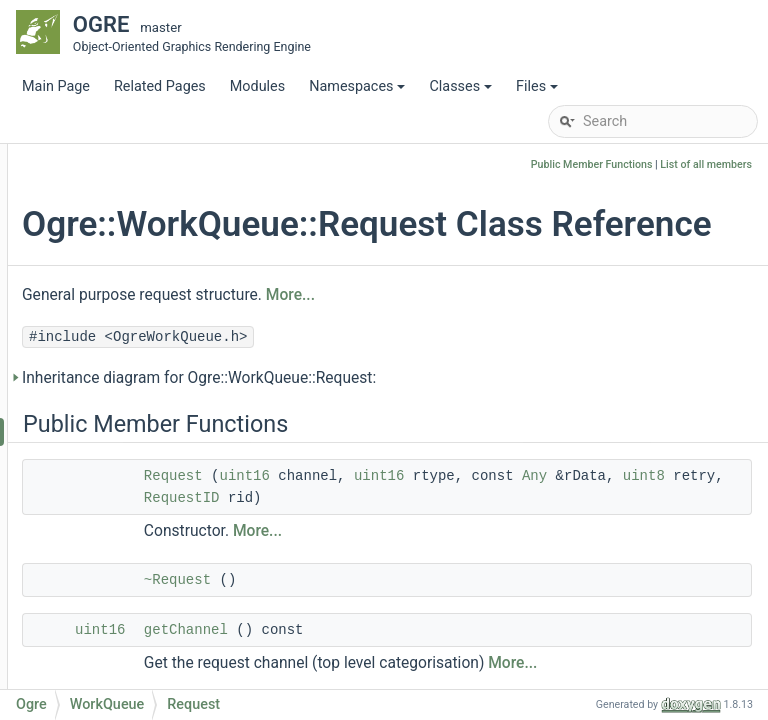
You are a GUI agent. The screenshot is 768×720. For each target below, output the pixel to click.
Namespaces (358, 91)
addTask (127, 671)
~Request (421, 644)
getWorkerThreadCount (174, 581)
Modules (257, 86)
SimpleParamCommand (160, 161)
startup (123, 641)
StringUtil (113, 311)
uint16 (488, 518)
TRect (102, 341)
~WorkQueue (142, 551)
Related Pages (160, 86)
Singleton (114, 221)
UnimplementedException (166, 371)
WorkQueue (121, 401)
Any (450, 540)
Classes (462, 91)
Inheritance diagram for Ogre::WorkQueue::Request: (443, 420)
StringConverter (134, 251)
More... (534, 337)
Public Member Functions (592, 164)
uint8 (560, 540)
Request (126, 431)
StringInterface (131, 281)
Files (538, 91)
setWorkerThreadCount (174, 611)
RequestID (133, 491)
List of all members (706, 164)
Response (131, 461)
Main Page (56, 86)
